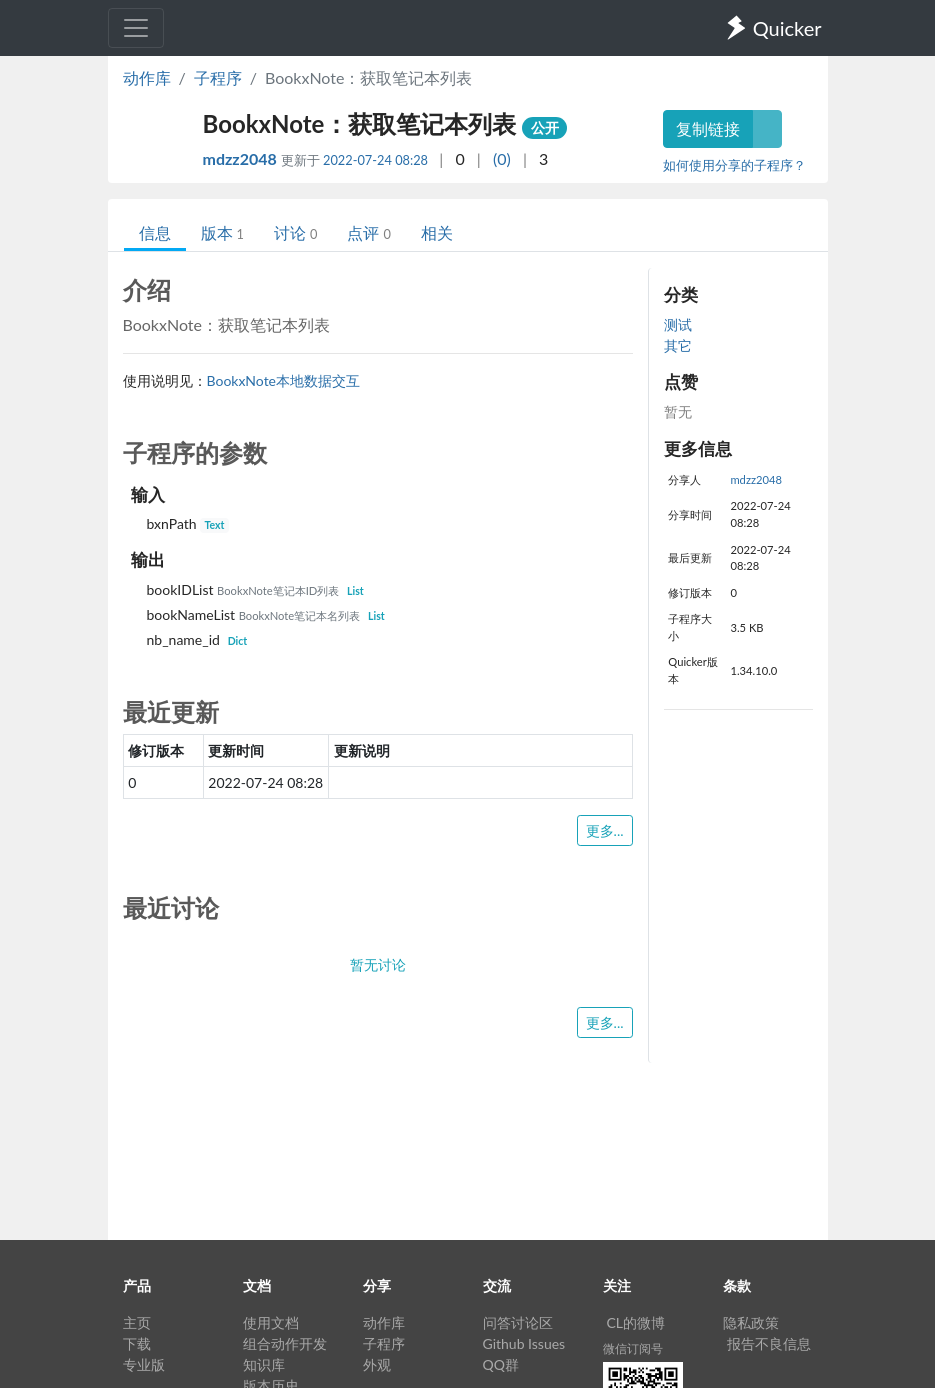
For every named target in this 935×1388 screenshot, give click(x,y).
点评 (368, 232)
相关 (437, 232)
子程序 (218, 77)
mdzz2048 (242, 158)
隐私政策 (751, 1322)
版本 (222, 232)
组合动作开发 (285, 1343)
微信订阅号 (633, 1348)
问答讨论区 (518, 1322)
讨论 (295, 232)
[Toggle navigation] (136, 28)
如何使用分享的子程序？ (734, 165)
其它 (678, 345)
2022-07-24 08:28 (375, 160)
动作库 (147, 77)
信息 (155, 232)
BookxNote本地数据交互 (284, 380)
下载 (137, 1343)
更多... (605, 830)
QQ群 (501, 1364)
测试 (678, 324)
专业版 (144, 1364)
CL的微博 (636, 1322)
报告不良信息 (769, 1343)
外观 (377, 1364)
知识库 (264, 1364)
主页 (137, 1322)
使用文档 (271, 1322)
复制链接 (708, 128)
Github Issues (524, 1343)
